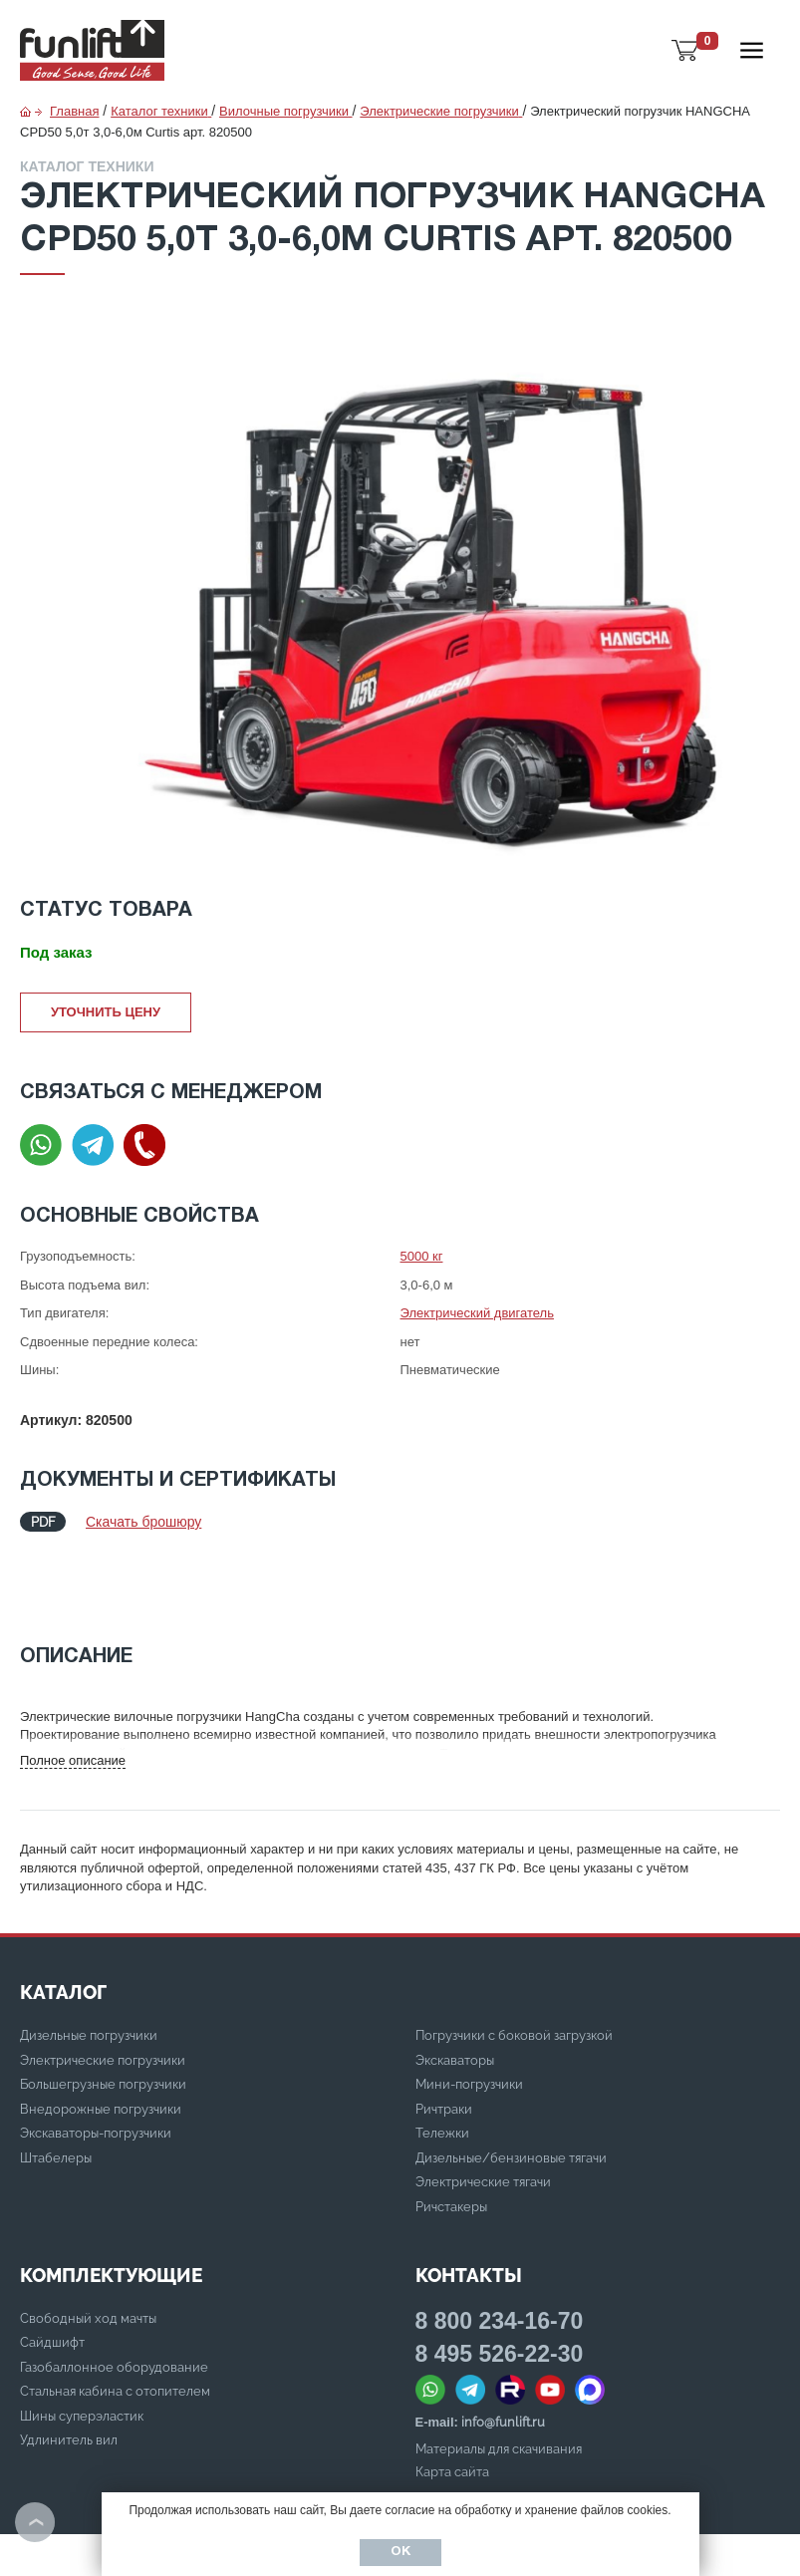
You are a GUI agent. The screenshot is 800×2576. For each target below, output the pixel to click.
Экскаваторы (454, 1985)
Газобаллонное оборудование (114, 2292)
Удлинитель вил (69, 2365)
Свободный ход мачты (88, 2243)
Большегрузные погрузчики (103, 2009)
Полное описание (73, 1685)
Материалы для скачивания (498, 2374)
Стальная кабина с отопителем (115, 2316)
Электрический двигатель (477, 1312)
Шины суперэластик (81, 2341)
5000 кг (421, 1256)
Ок (400, 2552)
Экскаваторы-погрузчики (95, 2058)
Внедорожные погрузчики (100, 2034)
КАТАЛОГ (63, 1917)
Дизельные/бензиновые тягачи (511, 2083)
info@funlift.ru (503, 2347)
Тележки (442, 2058)
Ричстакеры (451, 2132)
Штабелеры (56, 2083)
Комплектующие (111, 2200)
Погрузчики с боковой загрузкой (514, 1960)
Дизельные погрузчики (88, 1960)
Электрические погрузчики (102, 1985)
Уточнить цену (105, 1011)
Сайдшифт (52, 2267)
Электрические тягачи (483, 2107)
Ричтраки (443, 2034)
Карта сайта (452, 2397)
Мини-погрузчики (469, 2009)
